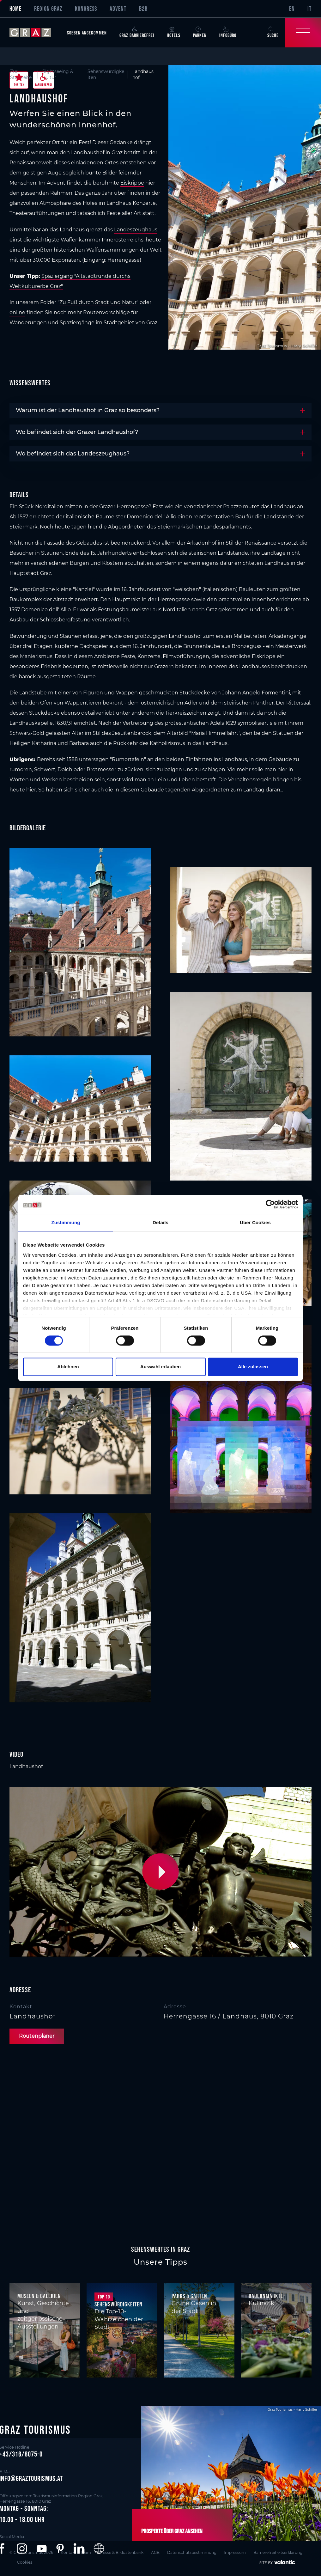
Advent (118, 8)
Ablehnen (68, 1367)
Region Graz (48, 8)
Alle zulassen (253, 1367)
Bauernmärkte (266, 2295)
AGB (155, 2552)
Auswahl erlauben (160, 1367)
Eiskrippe (132, 183)
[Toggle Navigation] (303, 32)
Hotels (173, 32)
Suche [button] (273, 32)
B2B (143, 8)
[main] (160, 1146)
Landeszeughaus (135, 230)
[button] (162, 1872)
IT (309, 8)
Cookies (24, 2562)
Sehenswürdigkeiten (118, 2304)
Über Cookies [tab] (255, 1222)
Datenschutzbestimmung (191, 2552)
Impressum (235, 2552)
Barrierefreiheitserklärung (278, 2552)
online (17, 312)
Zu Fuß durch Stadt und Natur (97, 302)
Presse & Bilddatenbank (121, 2552)
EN (292, 8)
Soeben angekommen (87, 32)
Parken (200, 32)
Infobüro (227, 32)
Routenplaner (36, 2036)
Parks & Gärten (189, 2295)
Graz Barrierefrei (136, 32)
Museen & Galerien (39, 2295)
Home (15, 8)
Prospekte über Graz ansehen (172, 2531)
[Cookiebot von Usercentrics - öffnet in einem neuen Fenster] (270, 1204)
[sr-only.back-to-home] (35, 32)
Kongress (86, 8)
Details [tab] (160, 1222)
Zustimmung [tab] (65, 1222)
